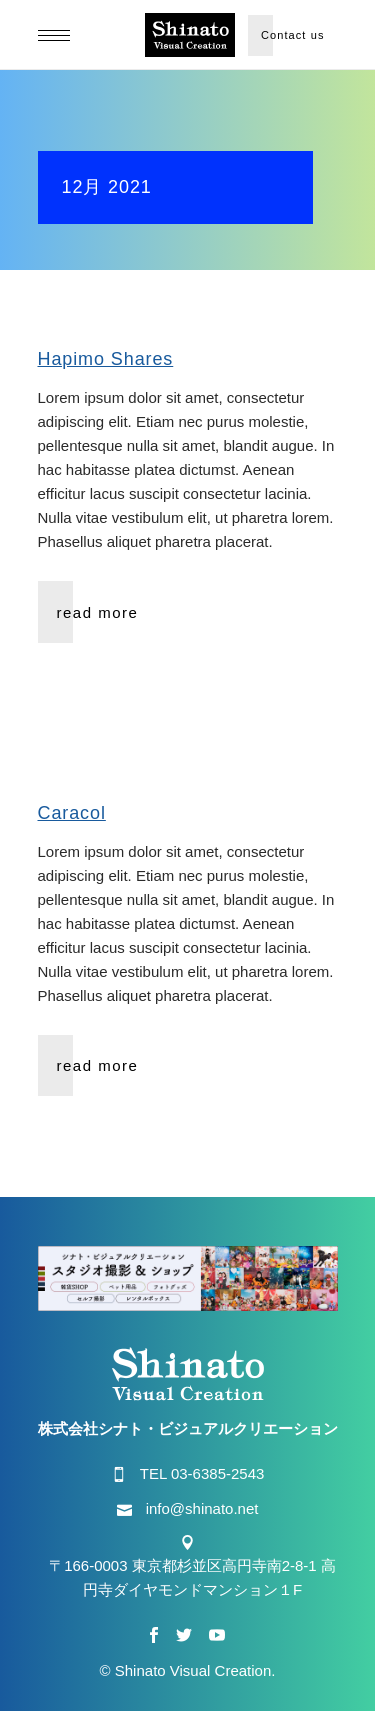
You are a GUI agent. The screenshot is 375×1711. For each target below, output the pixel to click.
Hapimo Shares (106, 359)
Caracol (72, 813)
